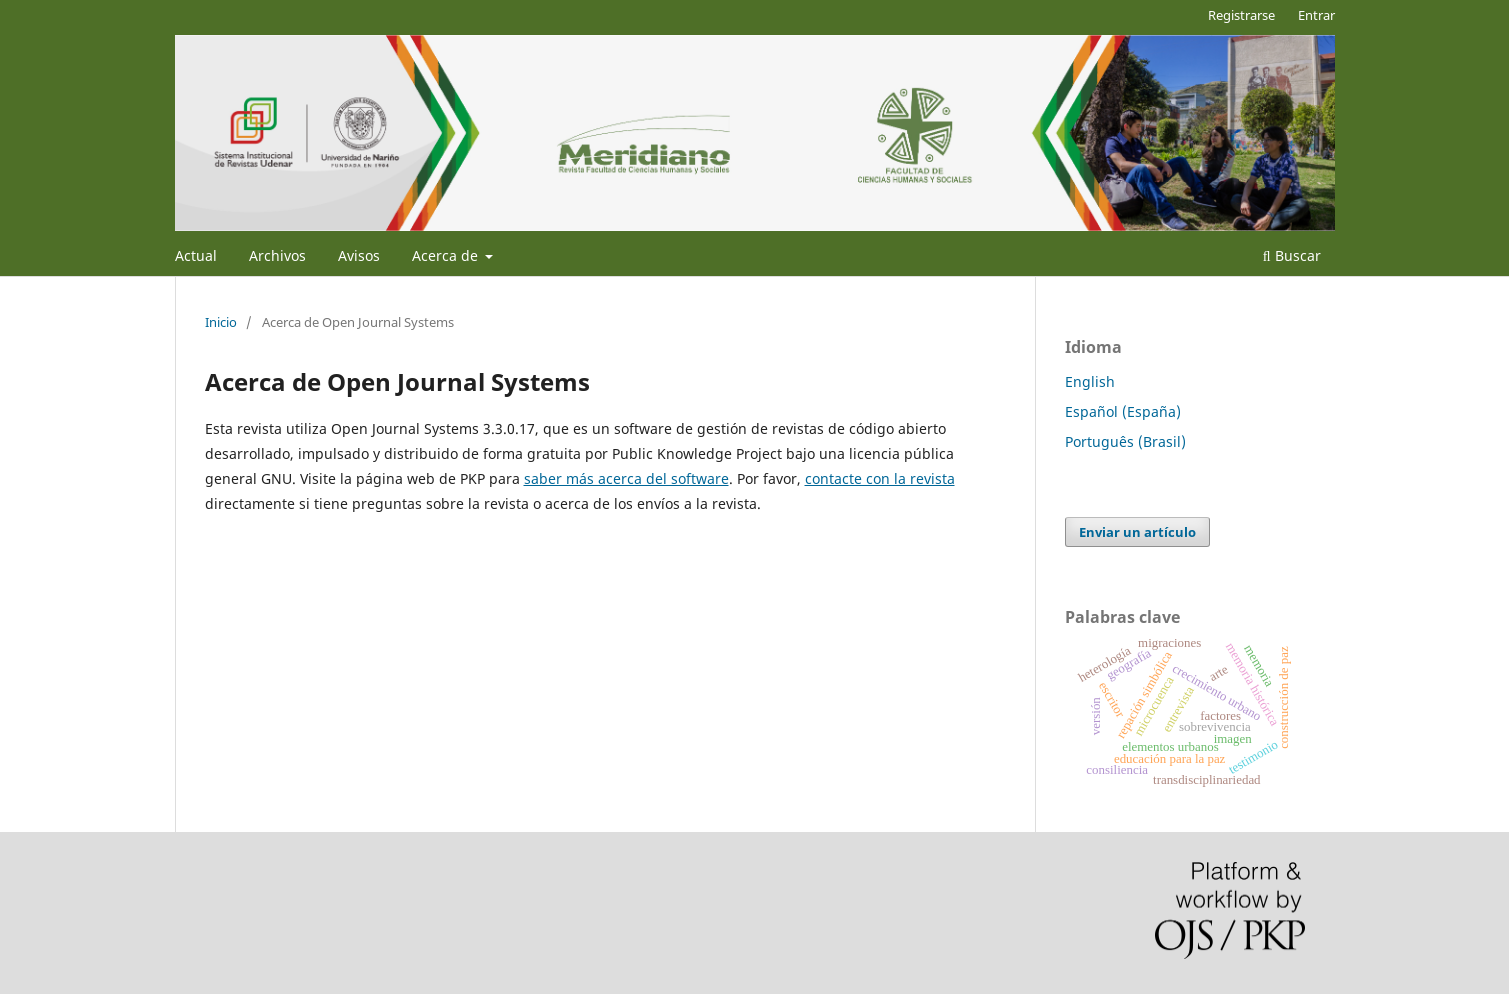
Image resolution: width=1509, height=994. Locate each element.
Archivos (277, 255)
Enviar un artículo (1137, 532)
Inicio (221, 322)
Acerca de (447, 255)
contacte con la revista (880, 478)
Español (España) (1123, 411)
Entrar (1316, 15)
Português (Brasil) (1125, 441)
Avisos (359, 255)
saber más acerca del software (626, 478)
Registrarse (1241, 15)
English (1090, 381)
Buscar (1292, 255)
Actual (196, 255)
